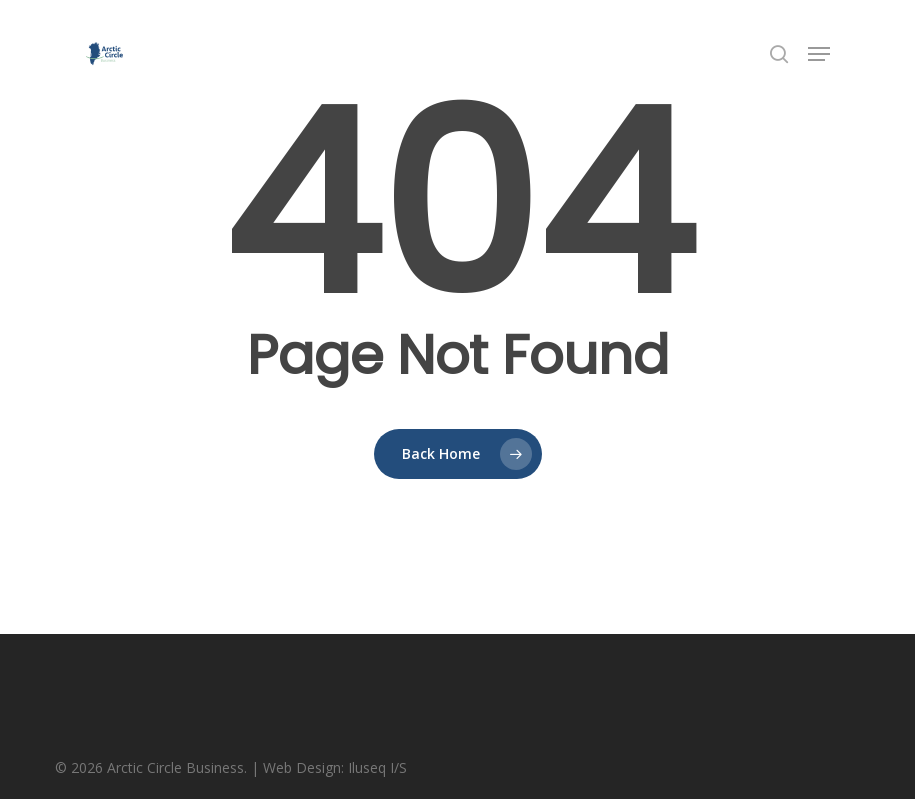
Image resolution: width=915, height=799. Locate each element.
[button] (819, 54)
